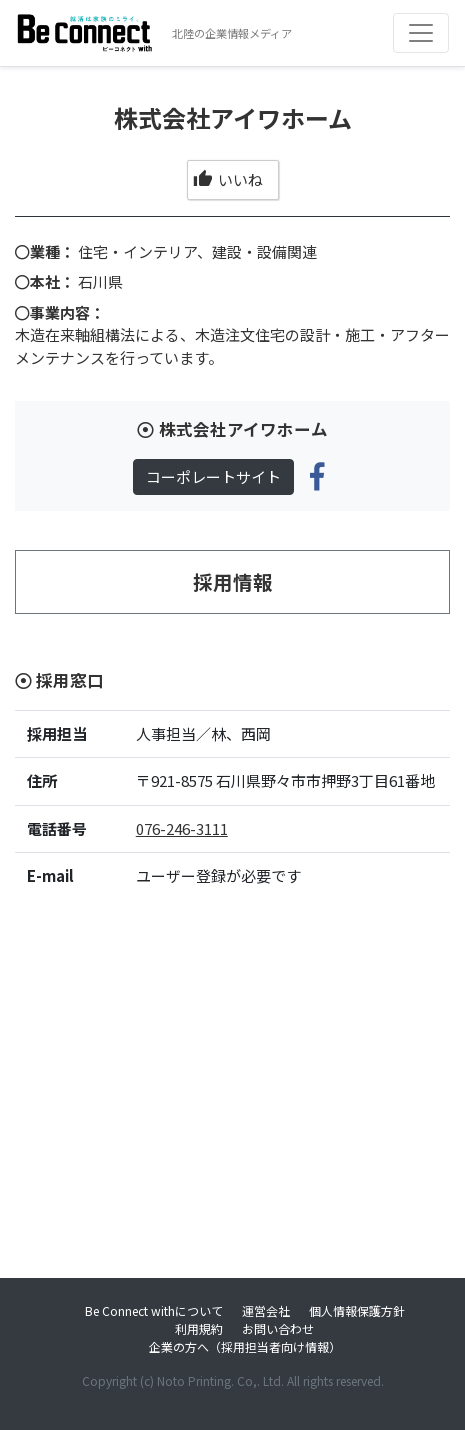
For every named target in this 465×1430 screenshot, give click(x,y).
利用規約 (199, 1328)
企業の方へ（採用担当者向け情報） (245, 1346)
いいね (227, 179)
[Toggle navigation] (421, 33)
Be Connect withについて (154, 1310)
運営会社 (266, 1310)
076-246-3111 (182, 828)
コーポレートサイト (213, 476)
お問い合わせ (278, 1328)
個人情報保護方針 (357, 1310)
